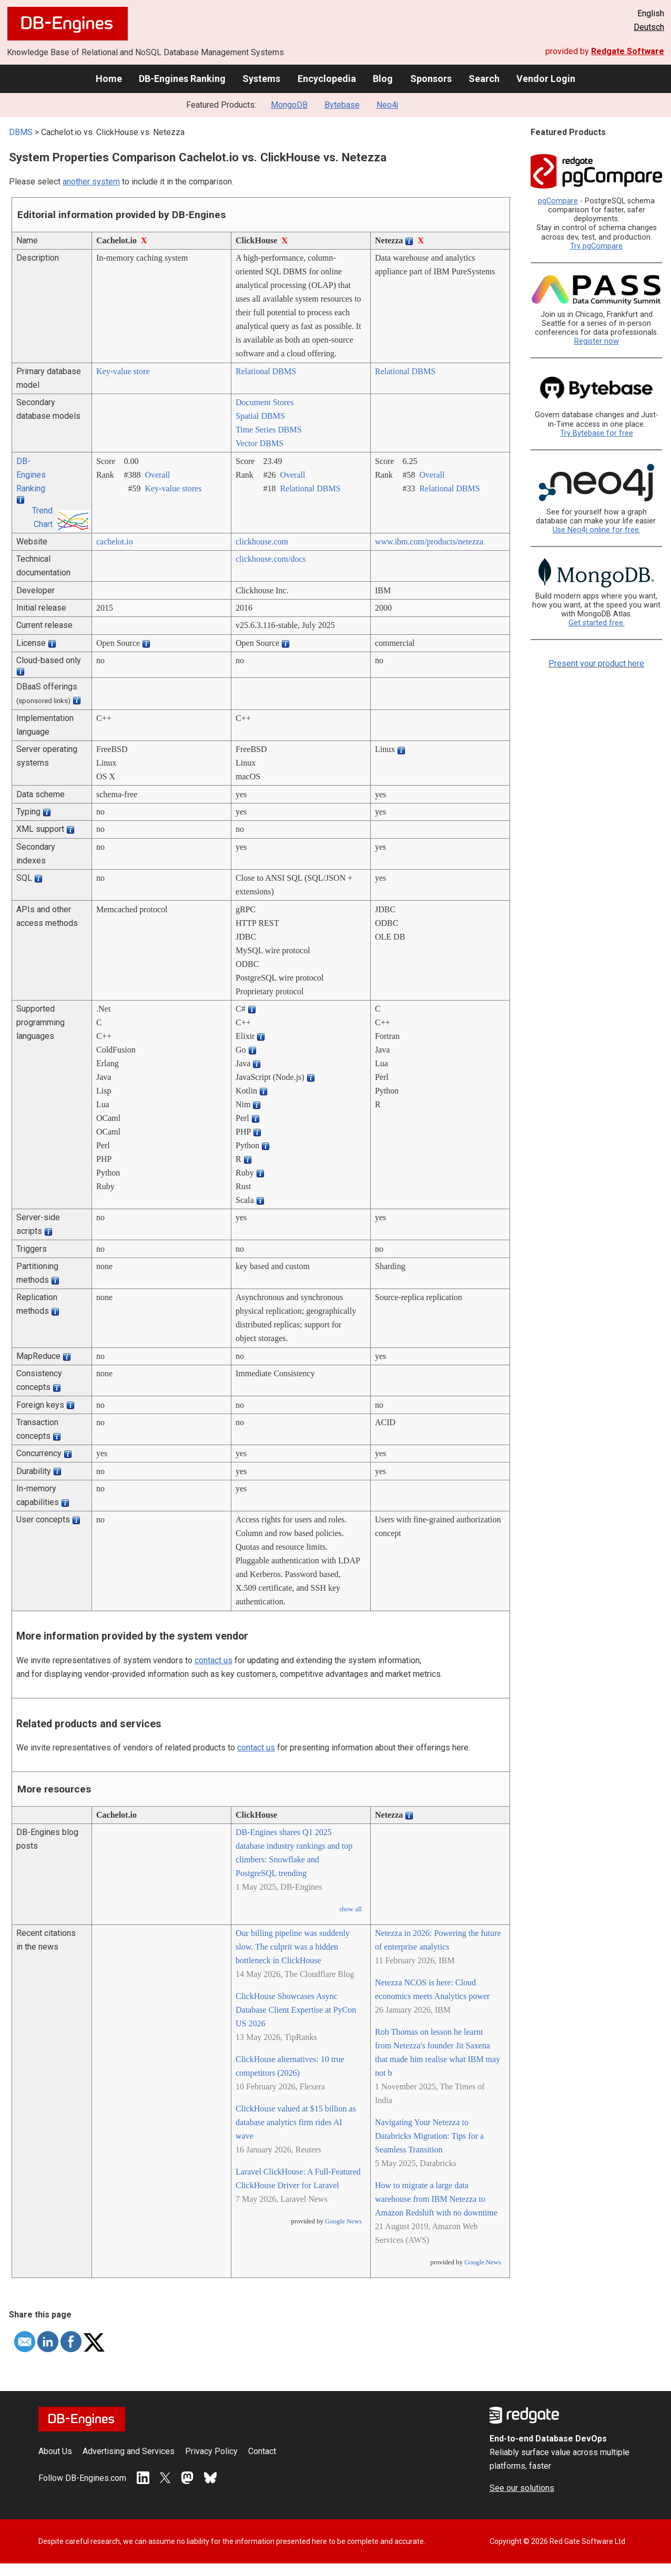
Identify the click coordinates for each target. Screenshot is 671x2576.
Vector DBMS (259, 443)
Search (484, 78)
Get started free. (596, 623)
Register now (596, 341)
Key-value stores (173, 488)
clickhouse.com (262, 541)
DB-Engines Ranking (182, 78)
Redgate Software (627, 51)
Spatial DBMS (260, 415)
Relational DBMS (266, 371)
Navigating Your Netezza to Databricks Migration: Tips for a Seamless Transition (429, 2136)
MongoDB (289, 105)
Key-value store (123, 371)
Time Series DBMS (269, 429)
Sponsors (431, 78)
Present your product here (596, 663)
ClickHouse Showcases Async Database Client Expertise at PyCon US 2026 (296, 2010)
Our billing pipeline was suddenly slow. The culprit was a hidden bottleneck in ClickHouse (293, 1947)
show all (350, 1909)
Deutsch (649, 27)
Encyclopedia (327, 78)
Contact (262, 2451)
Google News (343, 2221)
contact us (213, 1660)
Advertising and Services (129, 2451)
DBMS (21, 132)
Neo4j (387, 105)
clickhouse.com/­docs (271, 558)
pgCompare (558, 201)
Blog (383, 78)
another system (91, 182)
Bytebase (342, 105)
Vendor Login (545, 78)
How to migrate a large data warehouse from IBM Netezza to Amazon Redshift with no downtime (436, 2199)
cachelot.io (114, 541)
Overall (157, 474)
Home (109, 78)
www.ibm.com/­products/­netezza (429, 541)
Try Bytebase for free (596, 433)
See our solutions (522, 2488)
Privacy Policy (211, 2451)
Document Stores (265, 402)
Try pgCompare (596, 246)
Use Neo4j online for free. (596, 529)
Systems (261, 78)
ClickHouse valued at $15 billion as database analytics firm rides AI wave (296, 2122)
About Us (55, 2451)
